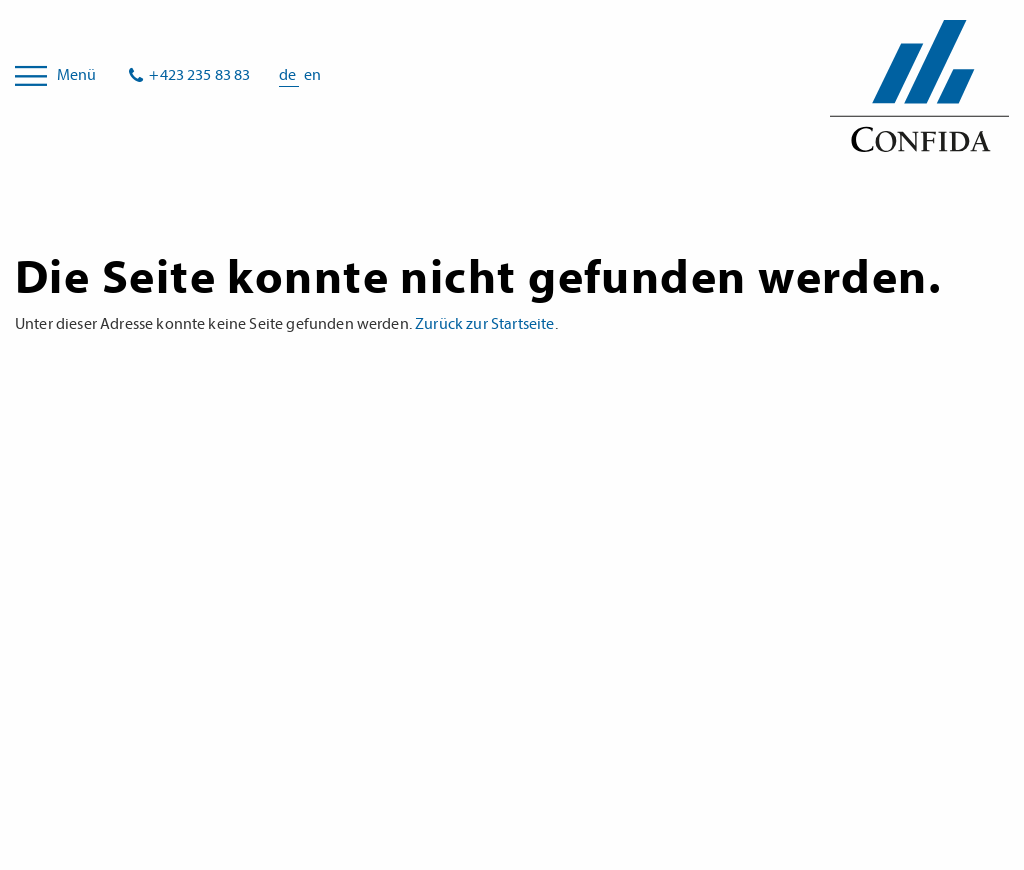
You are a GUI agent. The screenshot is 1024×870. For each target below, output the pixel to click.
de (289, 75)
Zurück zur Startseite (484, 324)
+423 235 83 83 (199, 75)
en (312, 75)
